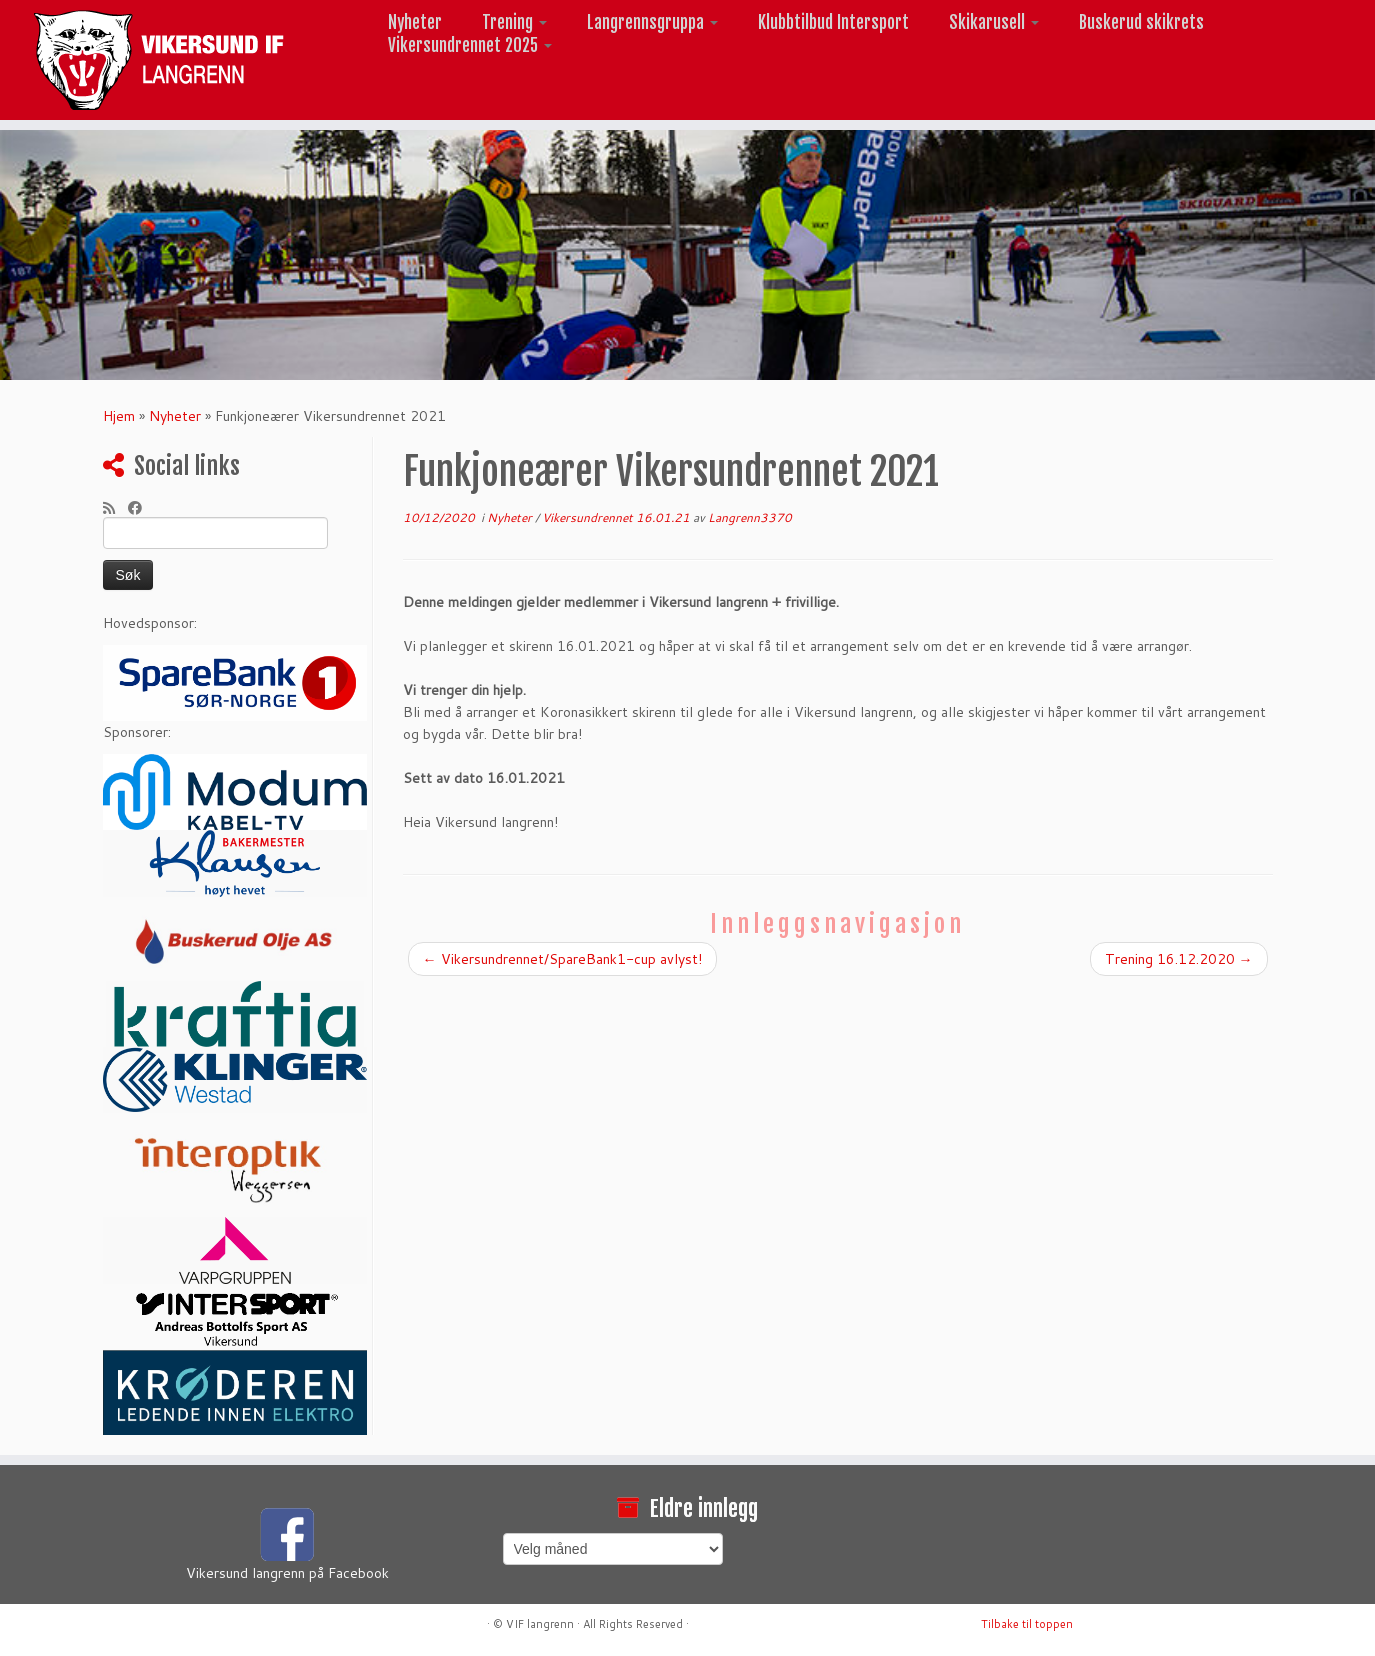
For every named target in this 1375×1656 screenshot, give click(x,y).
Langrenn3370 (750, 517)
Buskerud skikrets (1141, 22)
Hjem (119, 416)
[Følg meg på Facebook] (141, 508)
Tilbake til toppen (1027, 1624)
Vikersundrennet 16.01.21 (617, 517)
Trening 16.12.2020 (1179, 959)
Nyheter (415, 22)
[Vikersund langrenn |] (158, 60)
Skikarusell (994, 22)
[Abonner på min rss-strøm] (115, 508)
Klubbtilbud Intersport (833, 22)
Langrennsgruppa (652, 22)
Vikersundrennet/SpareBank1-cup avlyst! (562, 959)
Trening (514, 22)
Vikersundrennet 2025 (470, 45)
